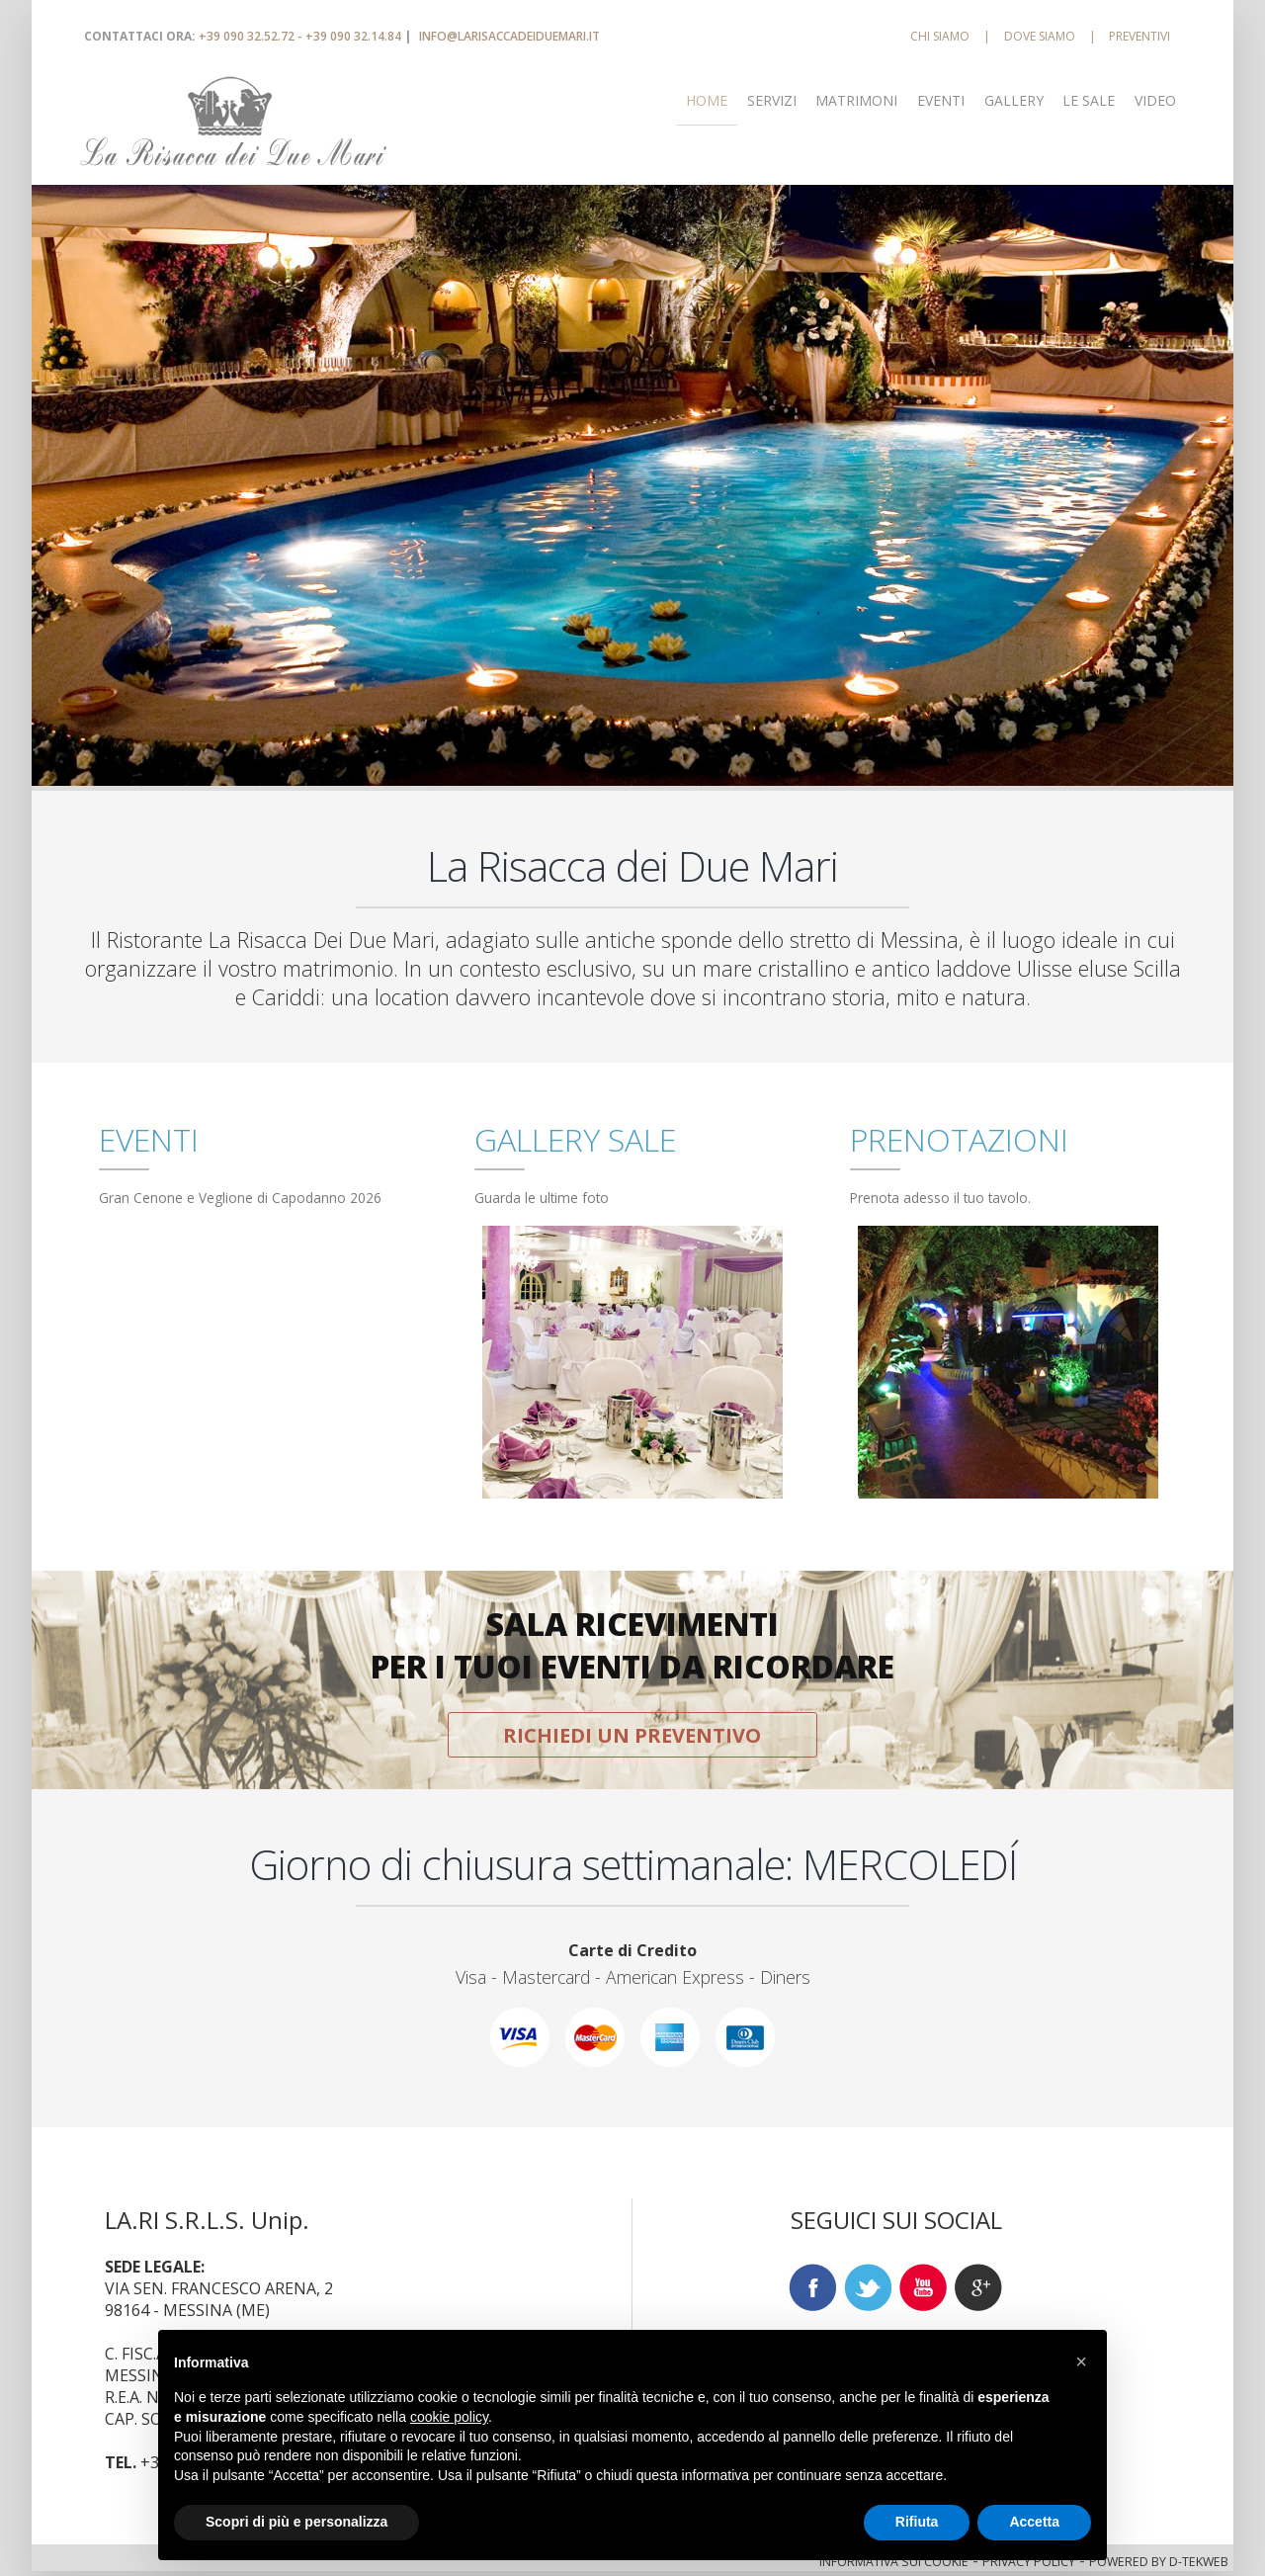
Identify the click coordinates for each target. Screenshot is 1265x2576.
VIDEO (1155, 100)
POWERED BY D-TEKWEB (1158, 2561)
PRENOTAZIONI (959, 1139)
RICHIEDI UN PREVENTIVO (632, 1735)
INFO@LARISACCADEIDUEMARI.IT (509, 36)
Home (706, 100)
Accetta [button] (1034, 2522)
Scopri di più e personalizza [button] (296, 2522)
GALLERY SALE (575, 1139)
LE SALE (1088, 100)
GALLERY (1014, 100)
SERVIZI (772, 100)
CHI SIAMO (940, 36)
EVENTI (941, 100)
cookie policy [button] (449, 2417)
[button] (1081, 2361)
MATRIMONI (856, 100)
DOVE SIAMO (1039, 36)
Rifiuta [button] (917, 2522)
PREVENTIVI (1139, 36)
